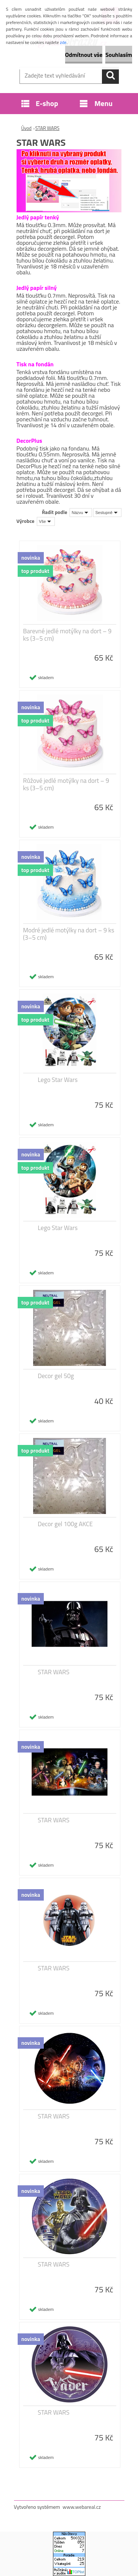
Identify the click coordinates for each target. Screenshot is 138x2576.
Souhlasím (118, 54)
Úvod (26, 128)
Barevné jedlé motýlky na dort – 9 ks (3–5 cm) (67, 634)
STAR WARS (47, 128)
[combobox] (81, 512)
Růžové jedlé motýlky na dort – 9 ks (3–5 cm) (66, 784)
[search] (110, 75)
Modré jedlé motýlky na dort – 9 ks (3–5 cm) (68, 933)
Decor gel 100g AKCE (65, 1524)
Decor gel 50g (56, 1376)
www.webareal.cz (82, 2507)
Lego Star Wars (58, 1079)
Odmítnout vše (84, 54)
